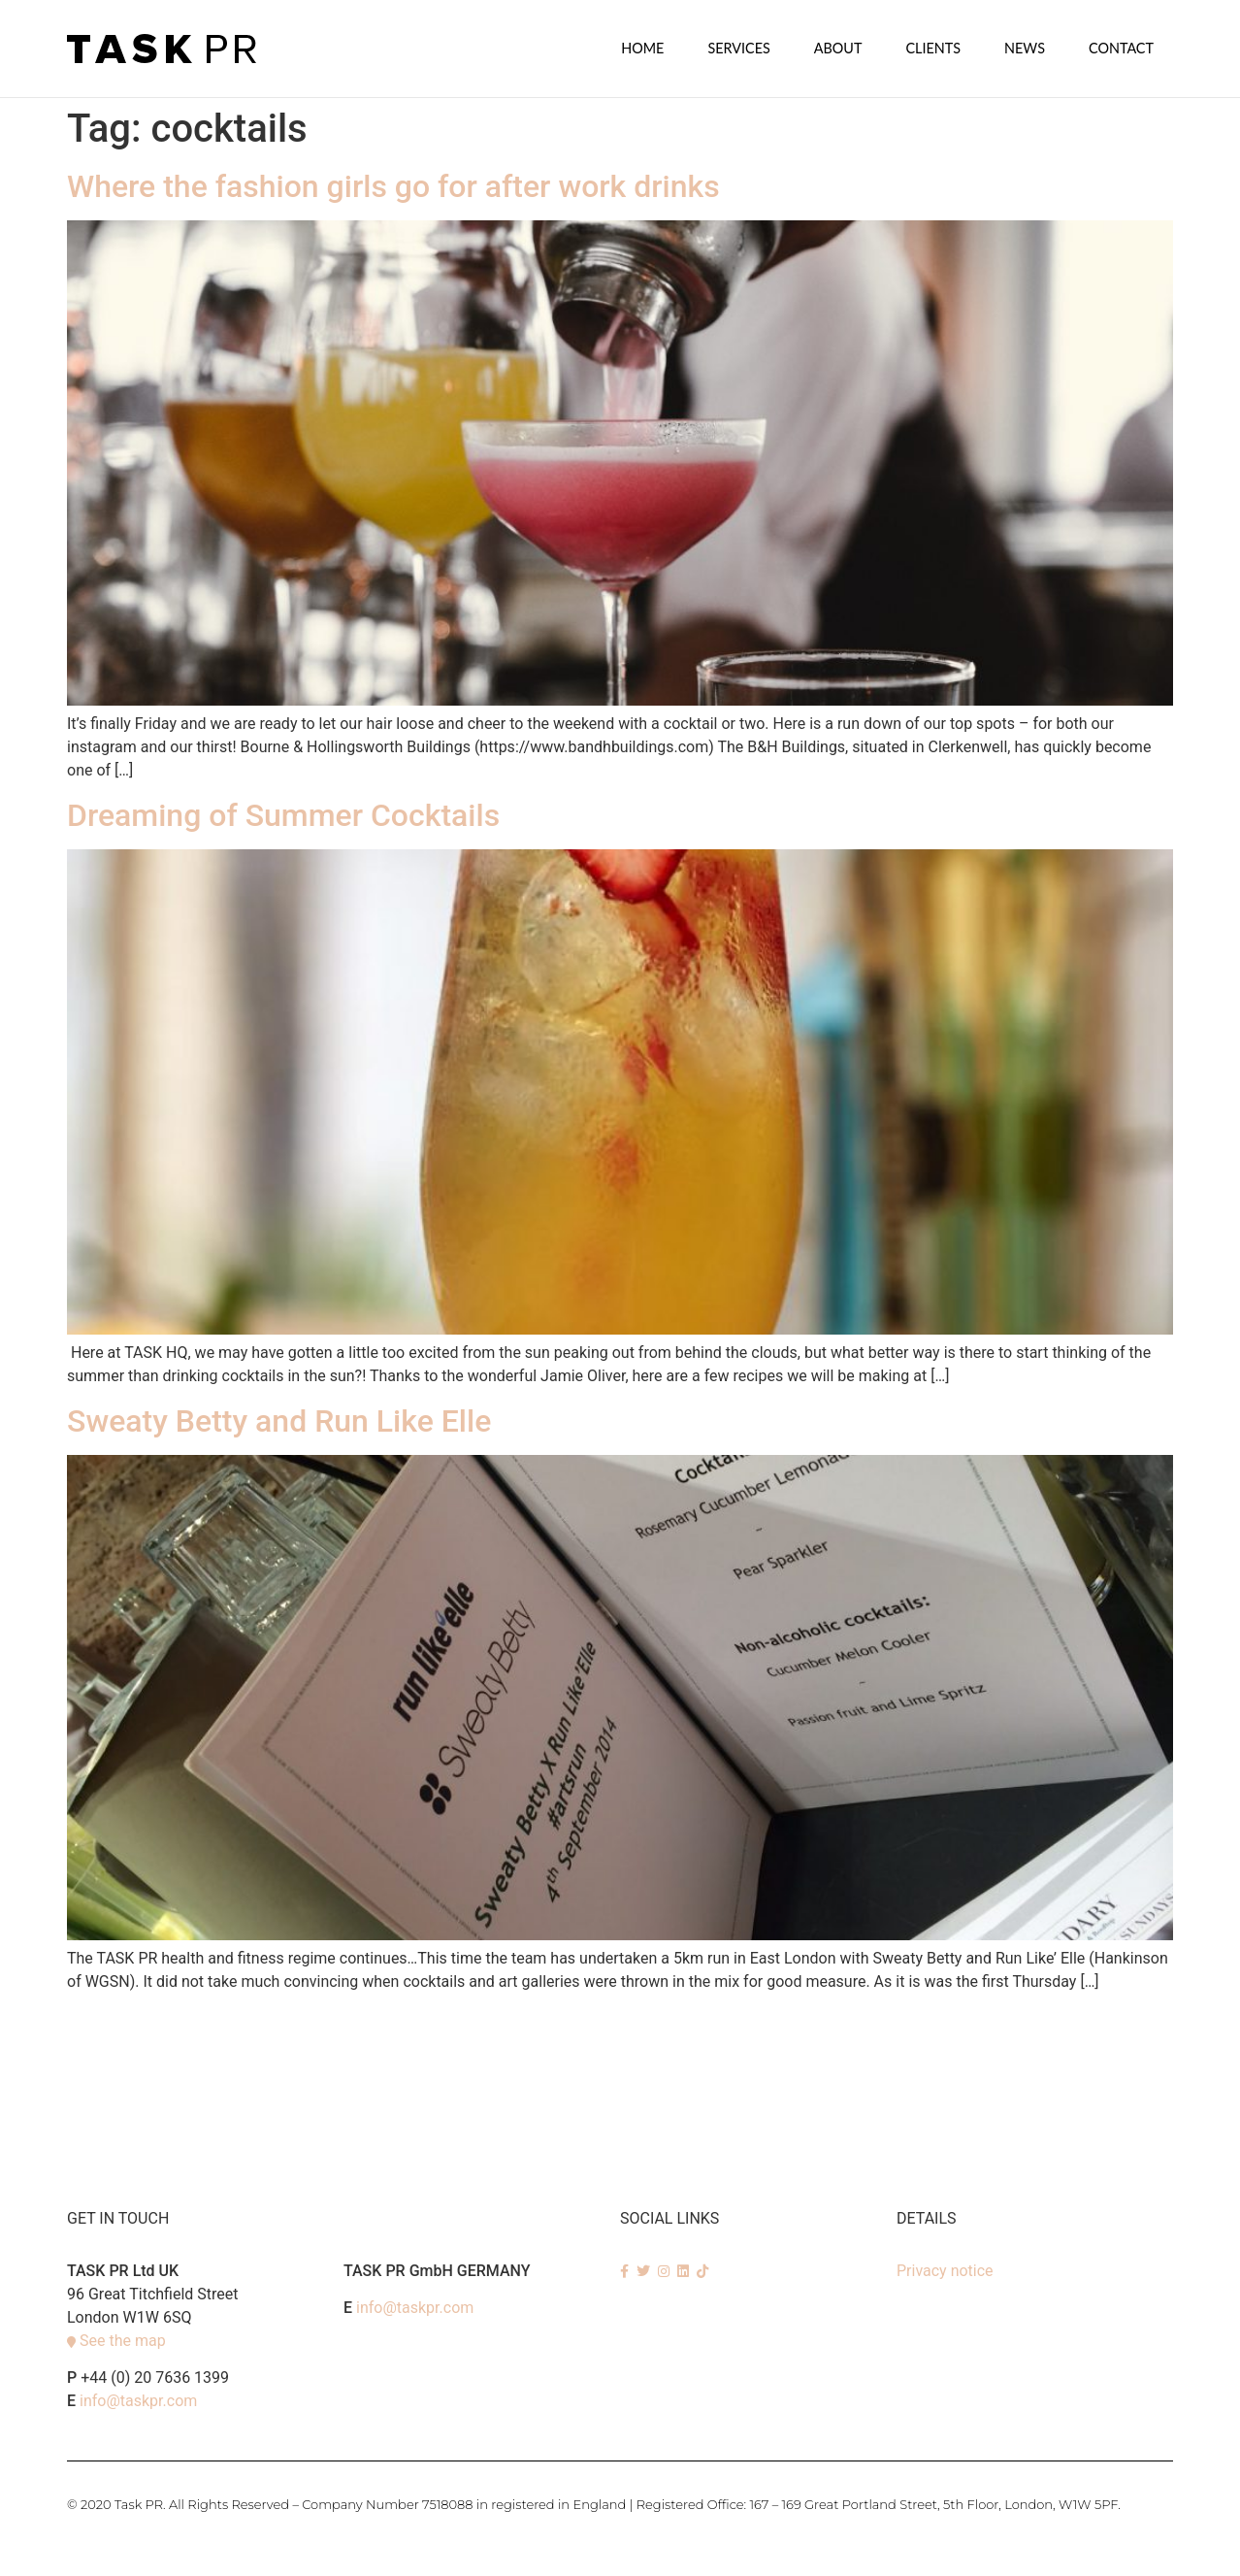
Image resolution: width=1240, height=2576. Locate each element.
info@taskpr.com (138, 2400)
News (1024, 48)
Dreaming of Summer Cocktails (283, 814)
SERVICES (738, 48)
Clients (933, 48)
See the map (123, 2339)
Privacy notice (945, 2270)
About (838, 48)
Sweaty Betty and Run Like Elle (279, 1420)
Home (642, 48)
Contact (1121, 48)
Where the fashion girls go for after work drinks (393, 185)
